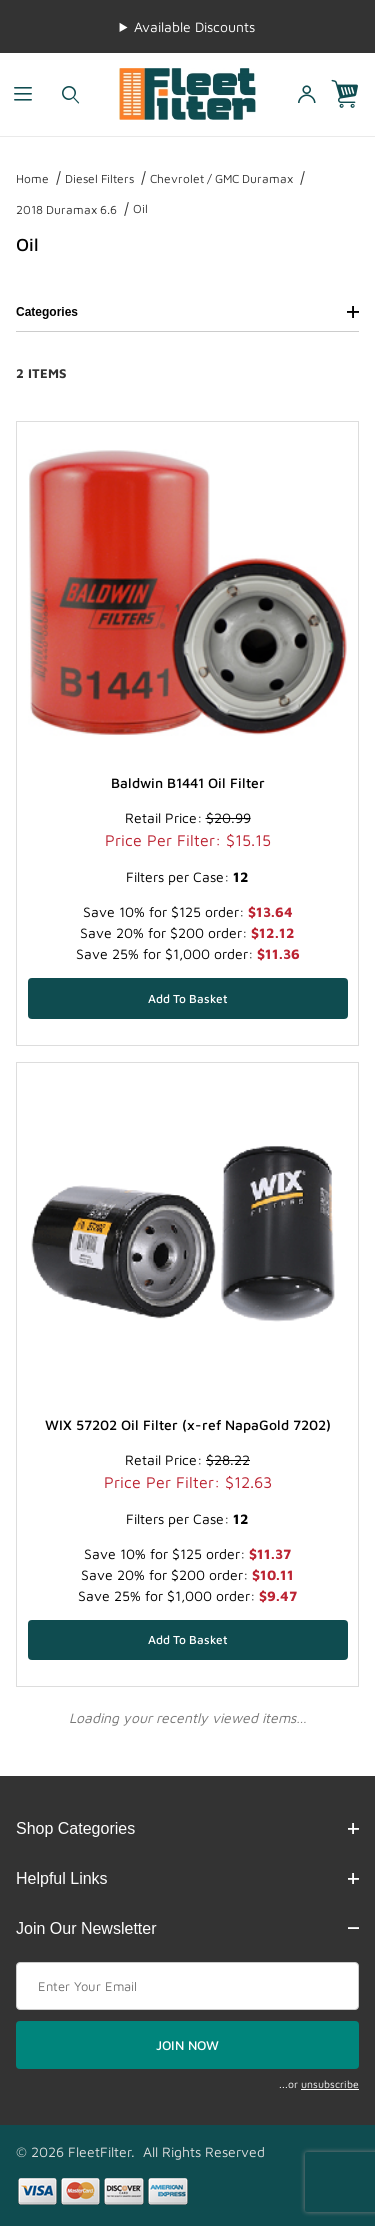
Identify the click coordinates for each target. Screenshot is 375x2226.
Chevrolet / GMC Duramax (221, 178)
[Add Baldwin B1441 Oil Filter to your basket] (188, 998)
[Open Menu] (23, 94)
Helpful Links (187, 1878)
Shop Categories (187, 1828)
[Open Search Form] (70, 94)
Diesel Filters (99, 178)
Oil (140, 208)
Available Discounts (194, 26)
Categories (187, 312)
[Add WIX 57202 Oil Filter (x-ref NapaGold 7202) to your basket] (188, 1640)
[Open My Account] (306, 94)
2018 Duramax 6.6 (66, 209)
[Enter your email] (187, 1986)
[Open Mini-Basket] (353, 94)
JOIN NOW (187, 2045)
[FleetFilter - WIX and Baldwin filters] (187, 92)
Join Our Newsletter (187, 1928)
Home (32, 178)
